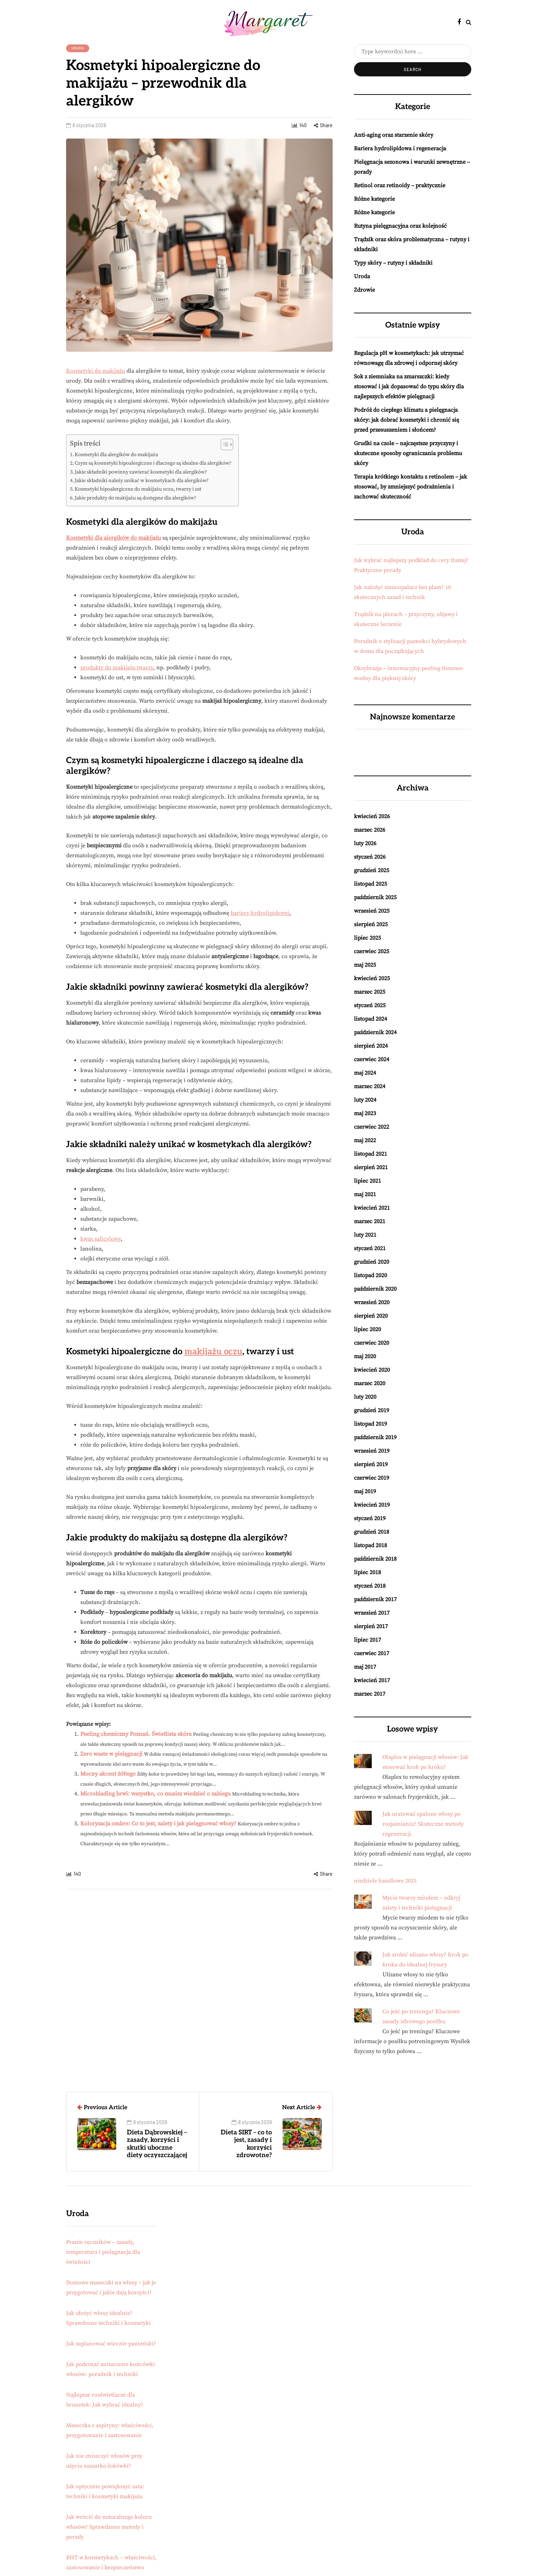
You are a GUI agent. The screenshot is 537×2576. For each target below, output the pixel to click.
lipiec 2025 (367, 937)
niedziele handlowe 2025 (385, 1880)
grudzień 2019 (371, 1410)
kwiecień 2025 (372, 978)
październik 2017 (375, 1599)
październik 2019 (375, 1437)
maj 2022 (365, 1140)
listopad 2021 (370, 1153)
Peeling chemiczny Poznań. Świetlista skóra (136, 1734)
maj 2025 (365, 964)
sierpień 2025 (371, 924)
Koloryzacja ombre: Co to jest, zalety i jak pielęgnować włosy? (158, 1823)
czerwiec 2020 (371, 1342)
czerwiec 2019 (371, 1477)
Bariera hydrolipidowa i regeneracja (400, 148)
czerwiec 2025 (371, 951)
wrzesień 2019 (372, 1450)
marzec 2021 (369, 1221)
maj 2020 (365, 1356)
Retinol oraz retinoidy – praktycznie (399, 185)
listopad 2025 (370, 883)
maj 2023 (365, 1113)
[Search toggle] (468, 22)
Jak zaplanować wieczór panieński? (111, 2343)
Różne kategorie (374, 198)
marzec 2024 (369, 1086)
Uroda (77, 48)
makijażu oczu (213, 1351)
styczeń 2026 (370, 856)
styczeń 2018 (370, 1585)
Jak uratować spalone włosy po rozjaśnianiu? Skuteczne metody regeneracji (423, 1823)
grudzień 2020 (371, 1261)
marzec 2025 (369, 991)
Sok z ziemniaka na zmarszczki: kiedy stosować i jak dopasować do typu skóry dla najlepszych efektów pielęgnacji (409, 386)
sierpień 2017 (371, 1626)
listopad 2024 (370, 1018)
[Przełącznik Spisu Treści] (223, 444)
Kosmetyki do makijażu (95, 370)
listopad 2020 (370, 1275)
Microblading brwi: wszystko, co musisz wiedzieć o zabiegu (155, 1793)
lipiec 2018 (367, 1572)
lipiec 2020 (367, 1329)
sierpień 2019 (371, 1464)
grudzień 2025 (371, 870)
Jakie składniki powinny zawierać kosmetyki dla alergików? (141, 472)
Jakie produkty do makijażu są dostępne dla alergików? (135, 498)
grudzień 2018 (371, 1531)
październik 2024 (375, 1032)
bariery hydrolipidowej (260, 913)
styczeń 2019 (370, 1518)
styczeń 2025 (370, 1005)
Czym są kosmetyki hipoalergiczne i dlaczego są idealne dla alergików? (153, 463)
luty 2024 (365, 1099)
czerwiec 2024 (371, 1059)
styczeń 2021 (370, 1248)
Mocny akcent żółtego (108, 1773)
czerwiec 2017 (371, 1653)
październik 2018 (375, 1558)
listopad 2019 (370, 1423)
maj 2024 (365, 1072)
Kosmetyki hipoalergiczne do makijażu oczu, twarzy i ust (138, 489)
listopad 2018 (370, 1545)
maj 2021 (365, 1194)
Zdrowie (364, 289)
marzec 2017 (369, 1693)
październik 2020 (375, 1288)
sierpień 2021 (371, 1167)
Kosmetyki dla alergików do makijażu (116, 455)
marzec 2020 (369, 1383)
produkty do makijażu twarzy (116, 667)
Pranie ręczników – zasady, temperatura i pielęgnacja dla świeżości (103, 2252)
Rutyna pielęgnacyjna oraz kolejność (400, 225)
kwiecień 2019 (372, 1504)
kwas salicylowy (100, 1238)
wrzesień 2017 (372, 1612)
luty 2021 (365, 1234)
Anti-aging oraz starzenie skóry (393, 135)
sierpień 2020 (371, 1315)
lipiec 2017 (367, 1639)
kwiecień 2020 (372, 1369)
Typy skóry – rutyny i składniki (393, 262)
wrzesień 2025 (372, 910)
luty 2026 (365, 843)
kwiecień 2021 (372, 1207)
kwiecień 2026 (372, 816)
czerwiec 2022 (371, 1126)
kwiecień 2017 (372, 1680)
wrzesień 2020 (372, 1302)
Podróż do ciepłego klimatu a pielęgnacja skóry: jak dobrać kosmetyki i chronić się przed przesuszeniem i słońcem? (406, 419)
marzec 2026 (369, 829)
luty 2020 (365, 1396)
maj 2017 (365, 1666)
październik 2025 (375, 897)
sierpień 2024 (371, 1045)
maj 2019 (365, 1491)
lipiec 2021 (367, 1180)
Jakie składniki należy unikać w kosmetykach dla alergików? (142, 480)
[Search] (412, 51)
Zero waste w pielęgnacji (111, 1753)
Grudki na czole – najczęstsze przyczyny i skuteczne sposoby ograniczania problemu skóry (408, 453)
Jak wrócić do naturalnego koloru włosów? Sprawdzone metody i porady (109, 2526)
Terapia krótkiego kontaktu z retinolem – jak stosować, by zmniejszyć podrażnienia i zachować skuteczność (410, 486)
